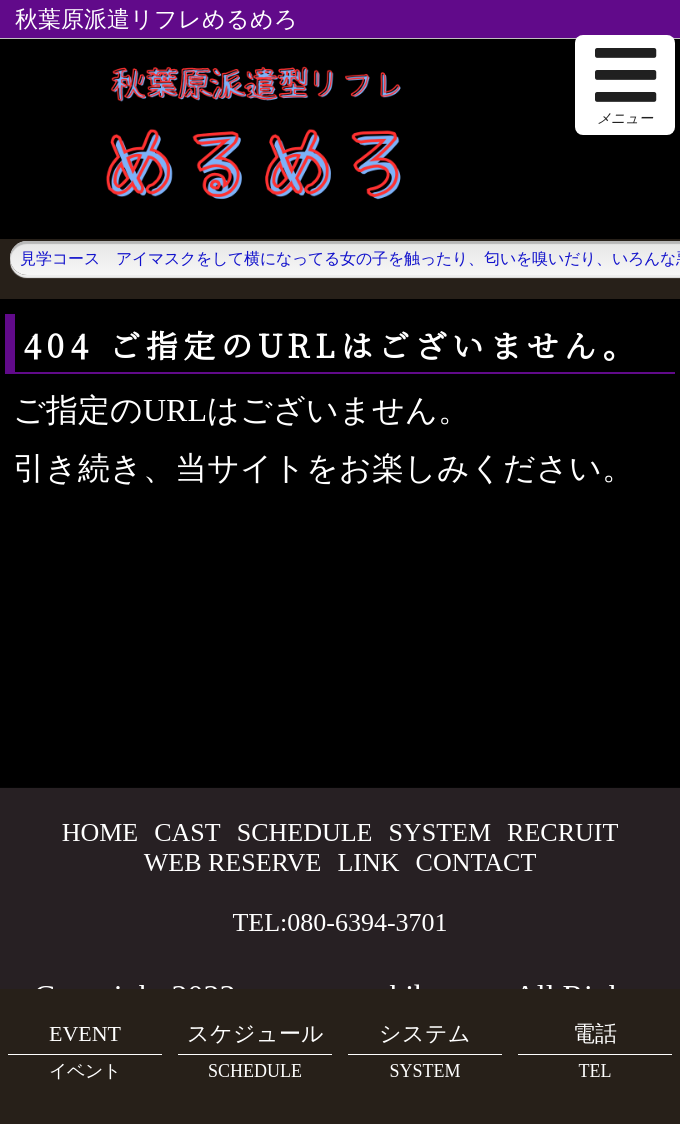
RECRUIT (562, 832)
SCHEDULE (305, 832)
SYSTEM (440, 832)
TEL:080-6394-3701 (339, 922)
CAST (187, 832)
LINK (368, 862)
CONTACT (476, 862)
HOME (100, 832)
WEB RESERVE (233, 862)
